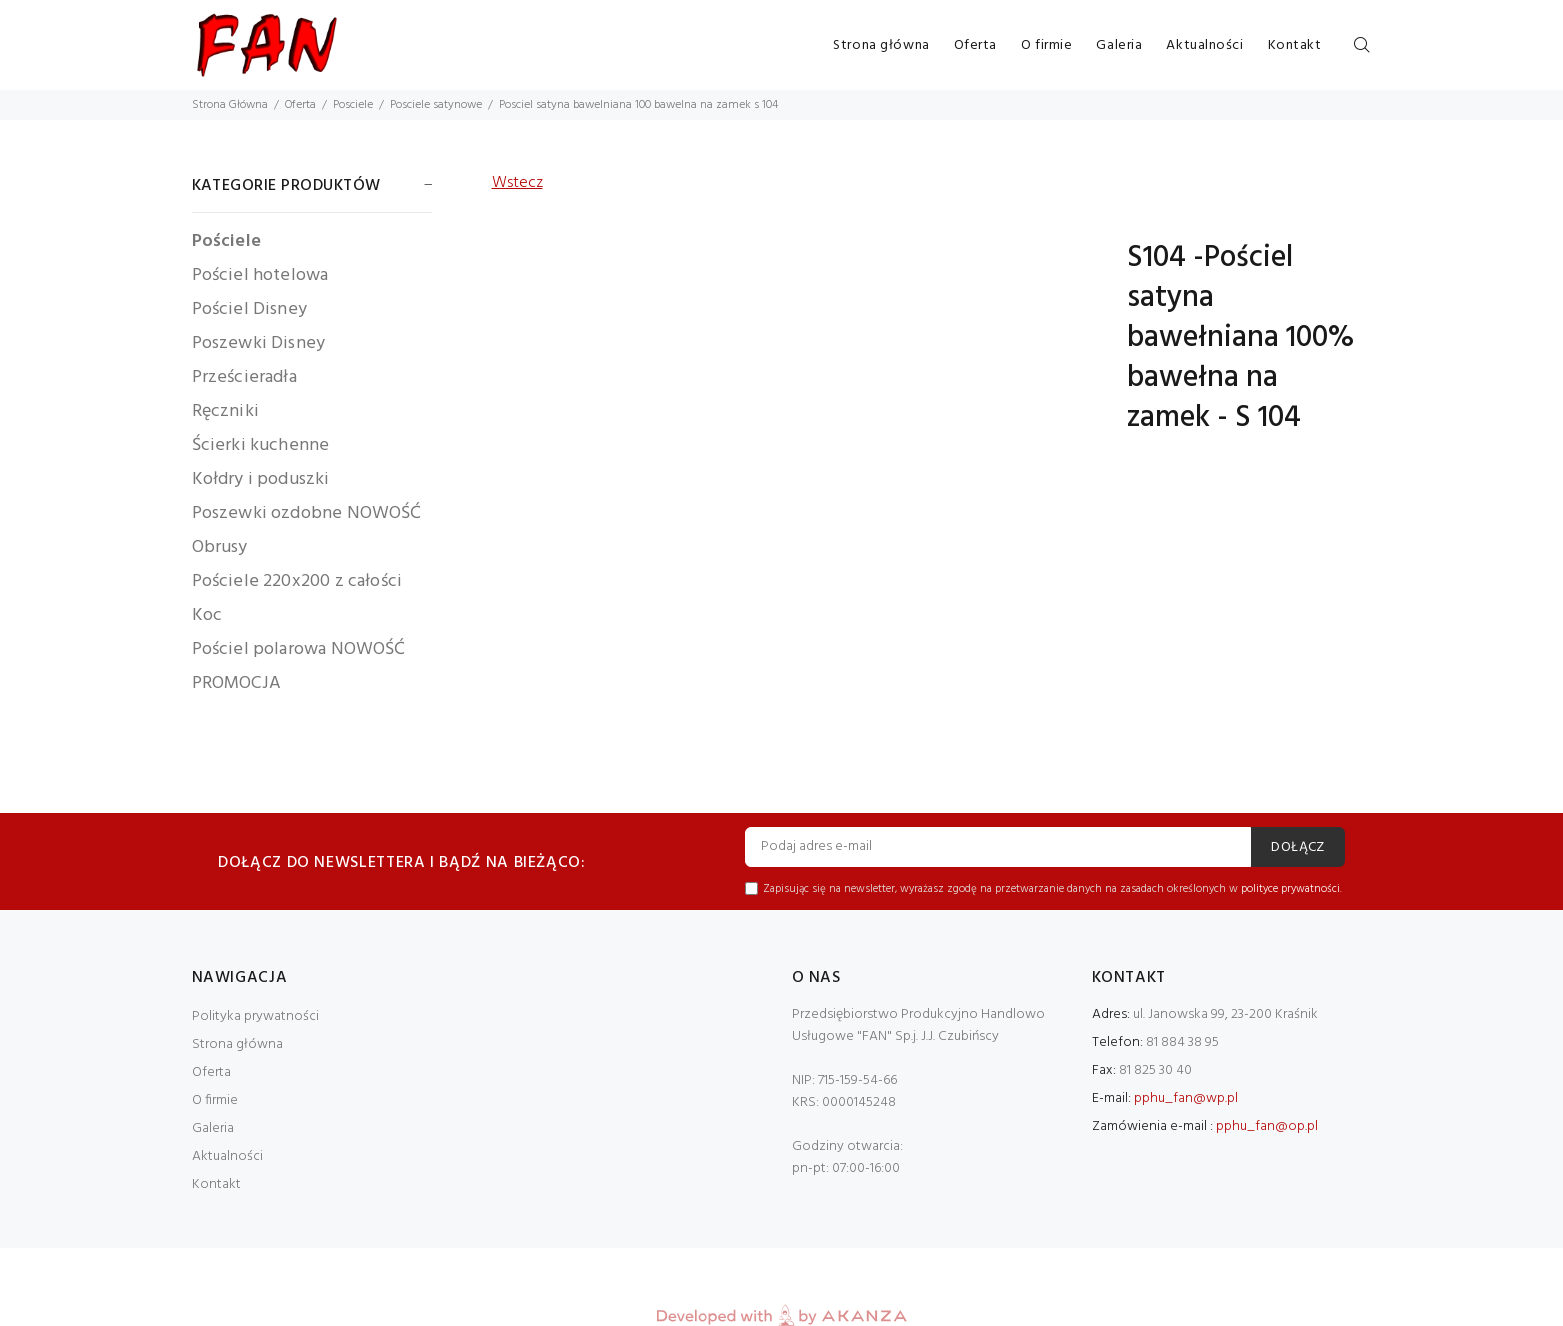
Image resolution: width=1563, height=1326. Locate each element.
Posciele (353, 105)
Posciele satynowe (436, 105)
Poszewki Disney (259, 343)
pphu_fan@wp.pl (1186, 1098)
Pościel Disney (250, 309)
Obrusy (220, 547)
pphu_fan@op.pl (1267, 1126)
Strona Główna (230, 105)
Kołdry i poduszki (261, 479)
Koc (207, 615)
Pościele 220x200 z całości (297, 581)
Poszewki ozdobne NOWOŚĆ (307, 513)
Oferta (975, 45)
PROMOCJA (236, 682)
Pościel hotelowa (260, 275)
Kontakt (1295, 45)
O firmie (1046, 45)
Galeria (1119, 45)
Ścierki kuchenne (261, 445)
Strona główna (881, 45)
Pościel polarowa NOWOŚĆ (299, 649)
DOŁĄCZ (1298, 847)
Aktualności (1204, 45)
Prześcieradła (244, 377)
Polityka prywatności (255, 1016)
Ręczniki (225, 411)
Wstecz (517, 183)
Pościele (226, 241)
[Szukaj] (1362, 46)
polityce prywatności (1290, 889)
